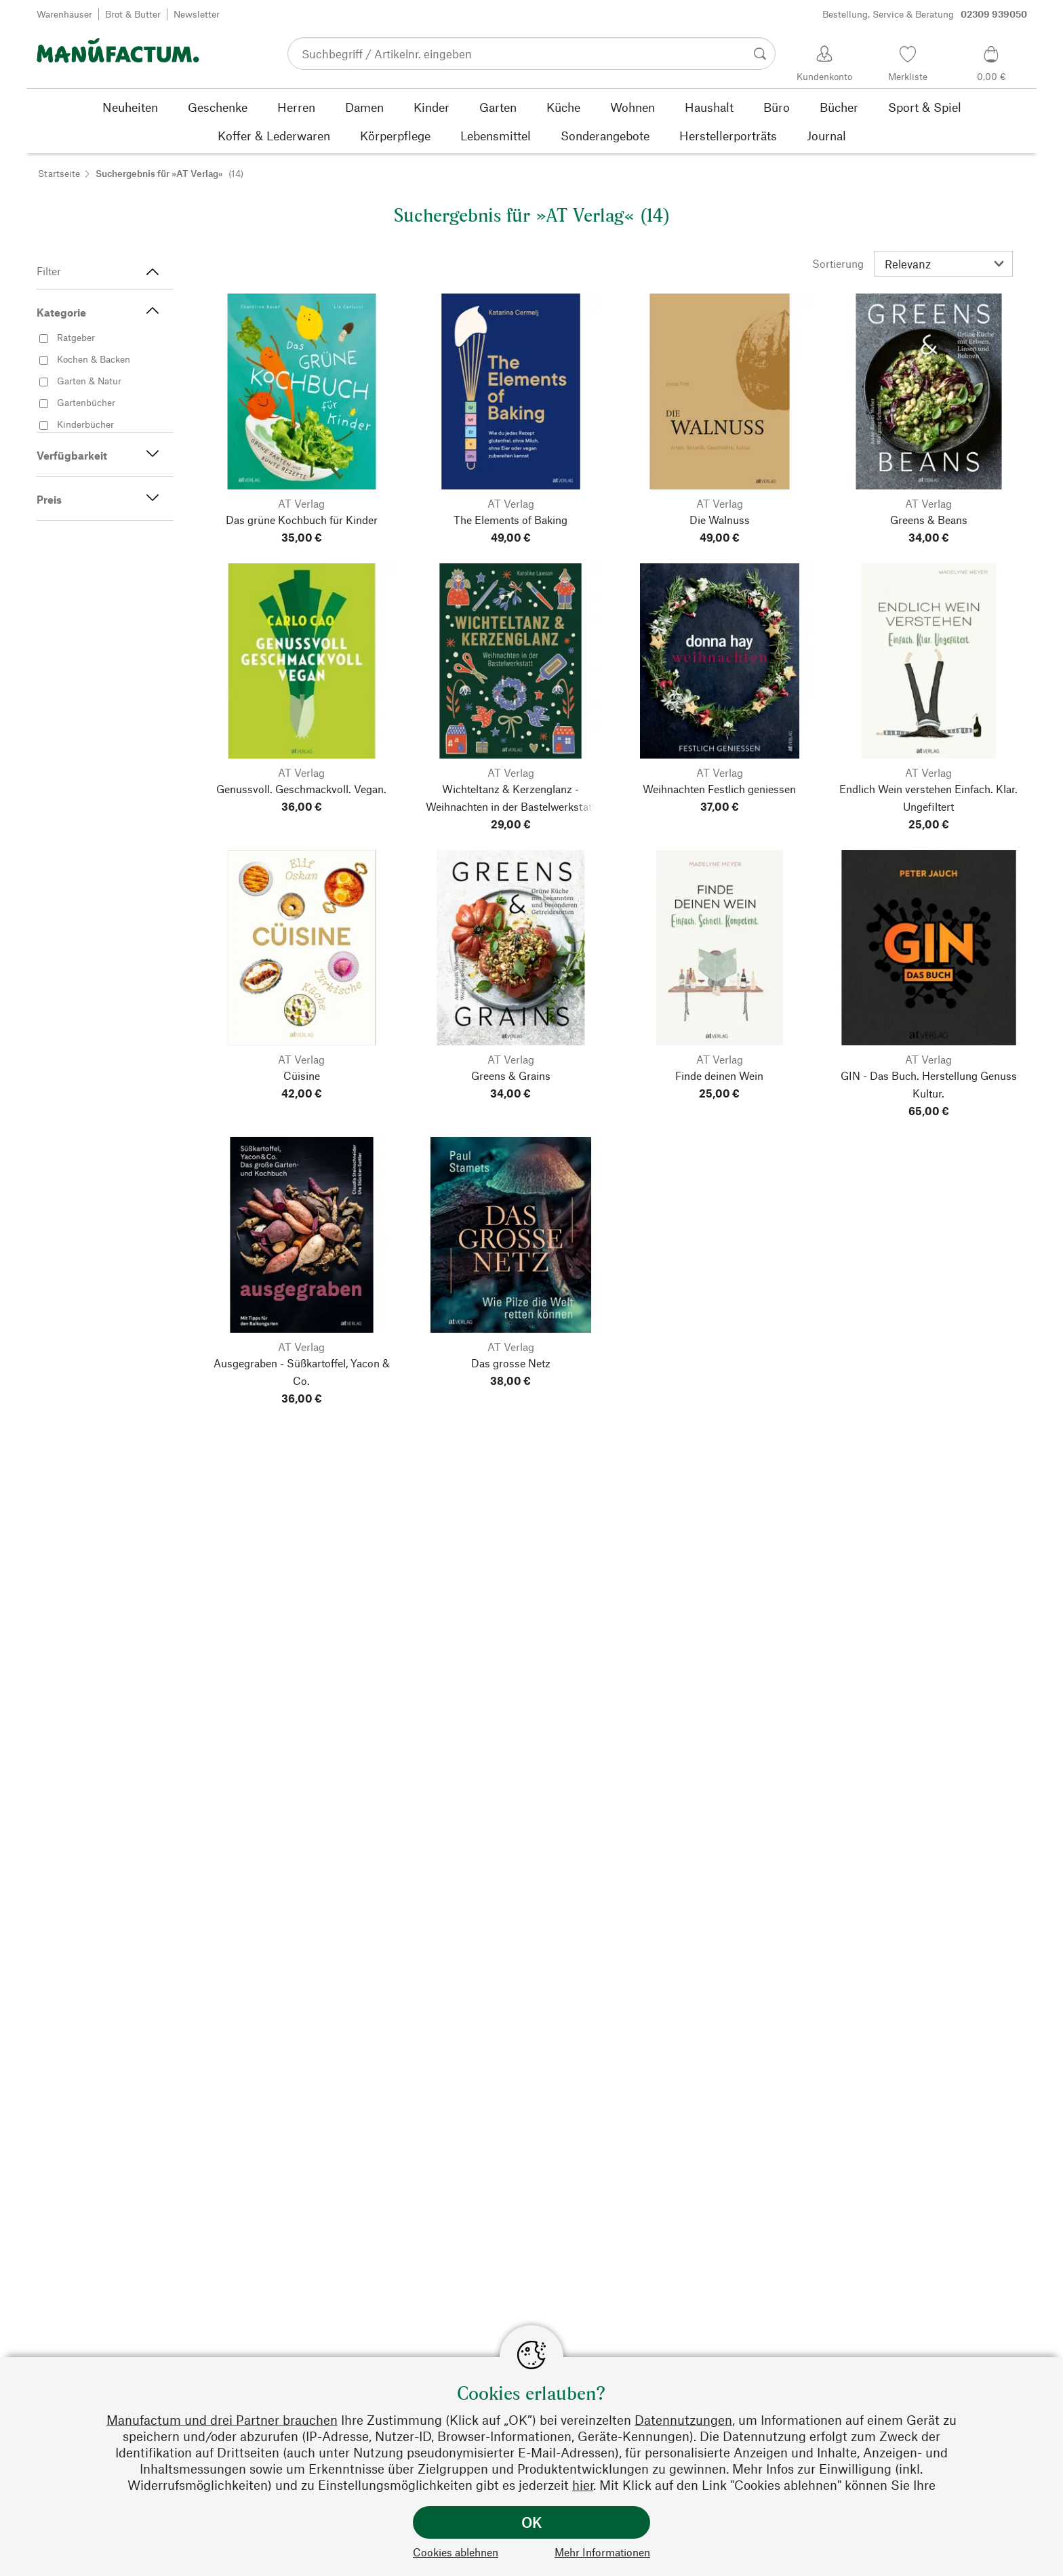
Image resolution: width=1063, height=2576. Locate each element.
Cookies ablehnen (455, 2551)
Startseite (59, 173)
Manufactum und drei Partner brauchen (222, 2420)
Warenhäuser (64, 14)
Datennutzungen (683, 2420)
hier (582, 2485)
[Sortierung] (943, 264)
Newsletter (197, 14)
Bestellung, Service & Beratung (924, 14)
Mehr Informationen (602, 2551)
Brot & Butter (133, 14)
